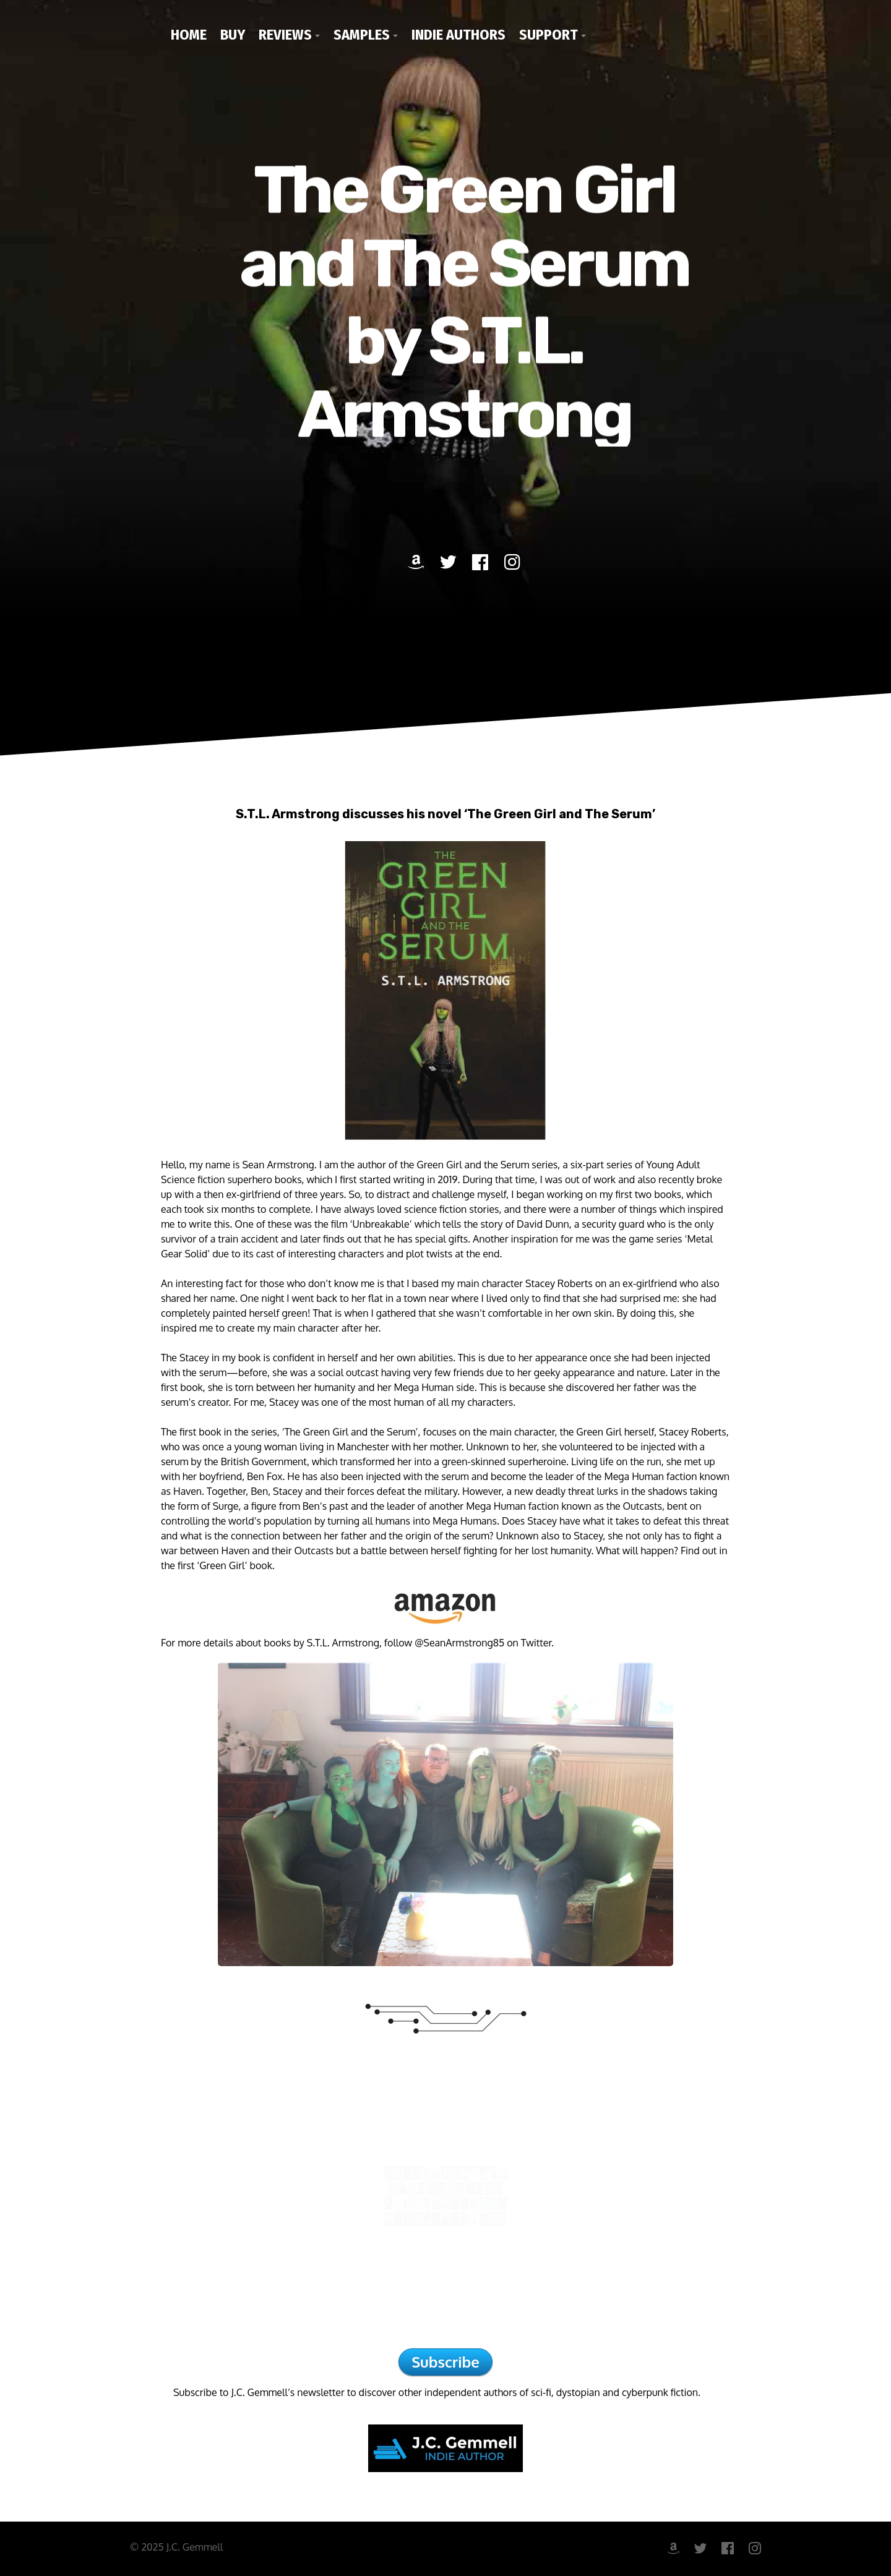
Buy (232, 34)
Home (189, 34)
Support (548, 34)
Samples (362, 34)
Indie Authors (458, 34)
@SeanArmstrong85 (459, 1643)
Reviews (285, 34)
